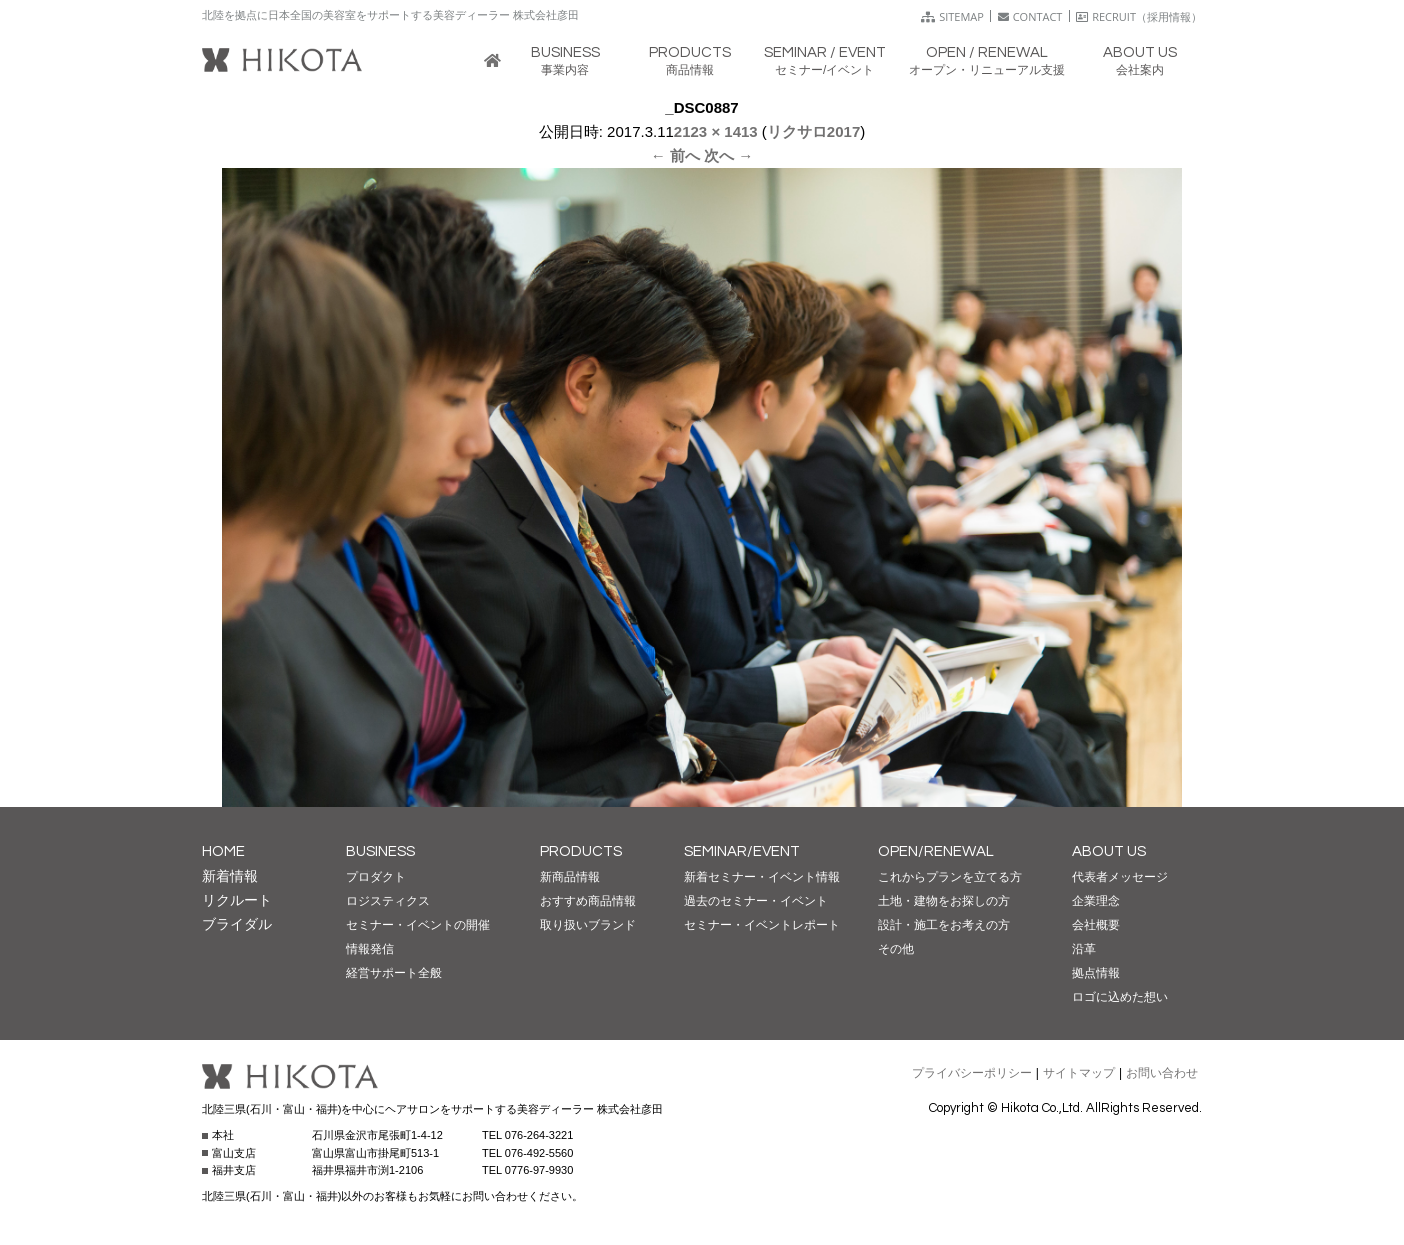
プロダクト (376, 877)
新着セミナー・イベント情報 (762, 877)
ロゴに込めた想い (1120, 997)
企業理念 (1096, 901)
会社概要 (1096, 925)
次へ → (728, 155)
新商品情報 (570, 877)
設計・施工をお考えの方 (944, 925)
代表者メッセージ (1120, 877)
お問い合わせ (1162, 1073)
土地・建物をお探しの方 (944, 901)
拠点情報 (1096, 973)
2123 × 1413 (716, 131)
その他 (896, 949)
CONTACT (1030, 16)
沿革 (1084, 949)
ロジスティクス (388, 901)
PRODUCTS (581, 851)
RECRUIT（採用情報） (1139, 16)
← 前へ (675, 155)
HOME (223, 851)
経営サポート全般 (394, 973)
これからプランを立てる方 (950, 877)
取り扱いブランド (588, 925)
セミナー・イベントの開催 (418, 925)
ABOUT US (1109, 851)
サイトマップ (1079, 1073)
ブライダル (237, 924)
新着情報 (230, 876)
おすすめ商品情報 (588, 901)
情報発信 (370, 949)
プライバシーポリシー (972, 1073)
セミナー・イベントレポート (762, 925)
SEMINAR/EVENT (742, 851)
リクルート (237, 900)
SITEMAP (952, 16)
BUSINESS (380, 851)
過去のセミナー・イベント (756, 901)
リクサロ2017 (813, 131)
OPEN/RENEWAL (936, 851)
